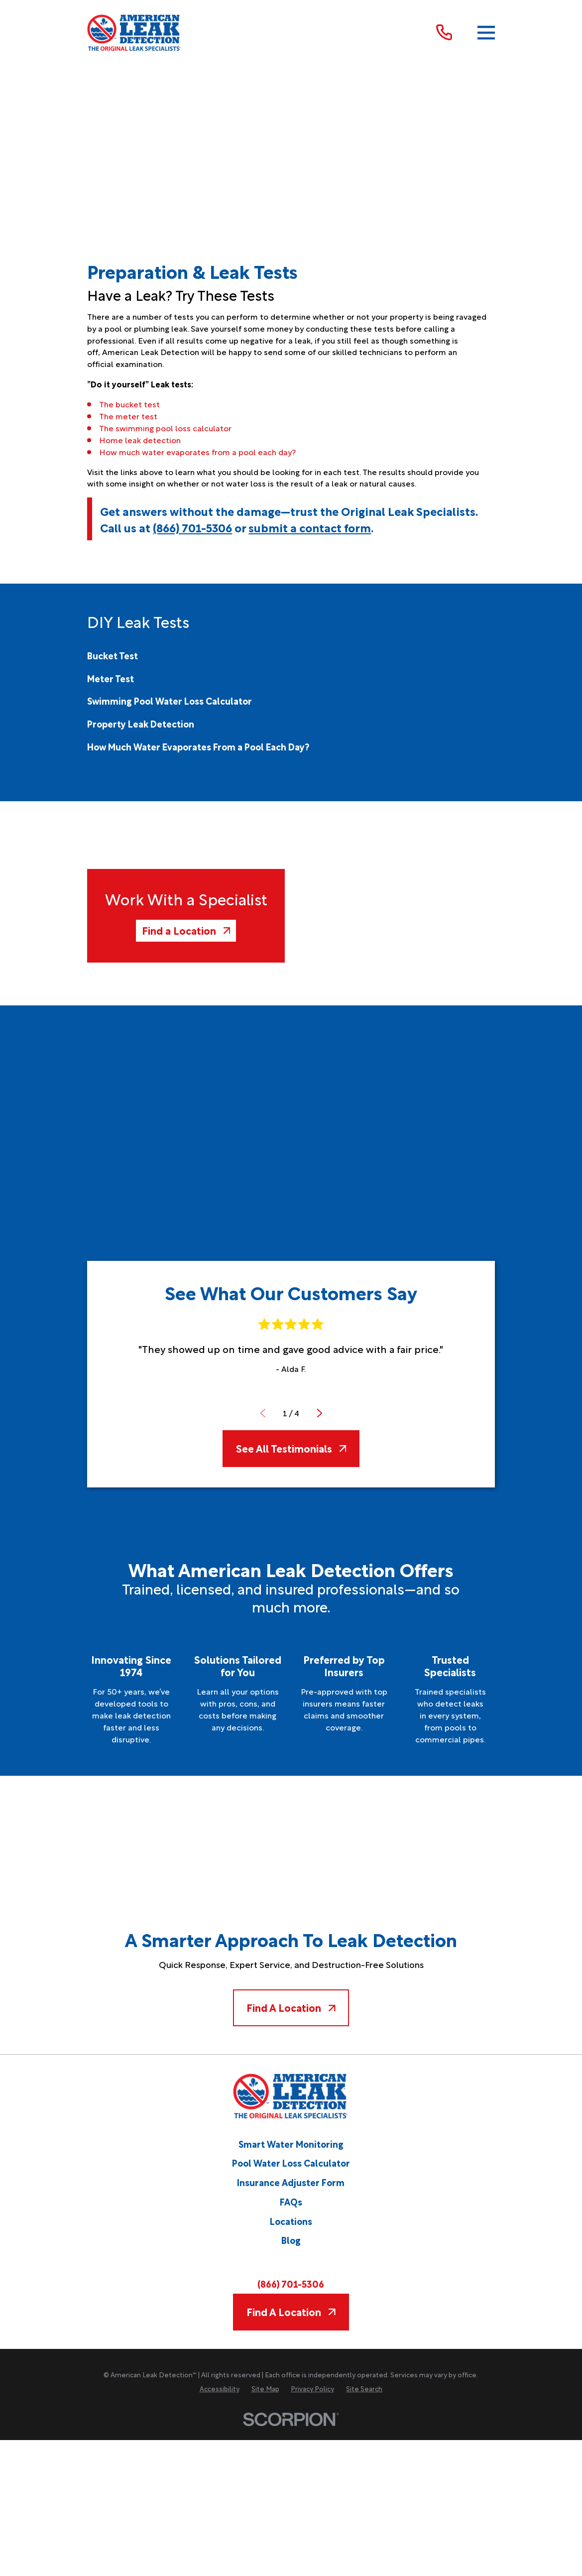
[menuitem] (112, 655)
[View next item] (319, 1412)
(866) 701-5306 (192, 527)
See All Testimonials (291, 1448)
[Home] (134, 32)
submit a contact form (309, 527)
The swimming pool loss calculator (165, 428)
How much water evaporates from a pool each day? (197, 452)
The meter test (128, 416)
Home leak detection (140, 440)
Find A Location (290, 2007)
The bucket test (129, 404)
